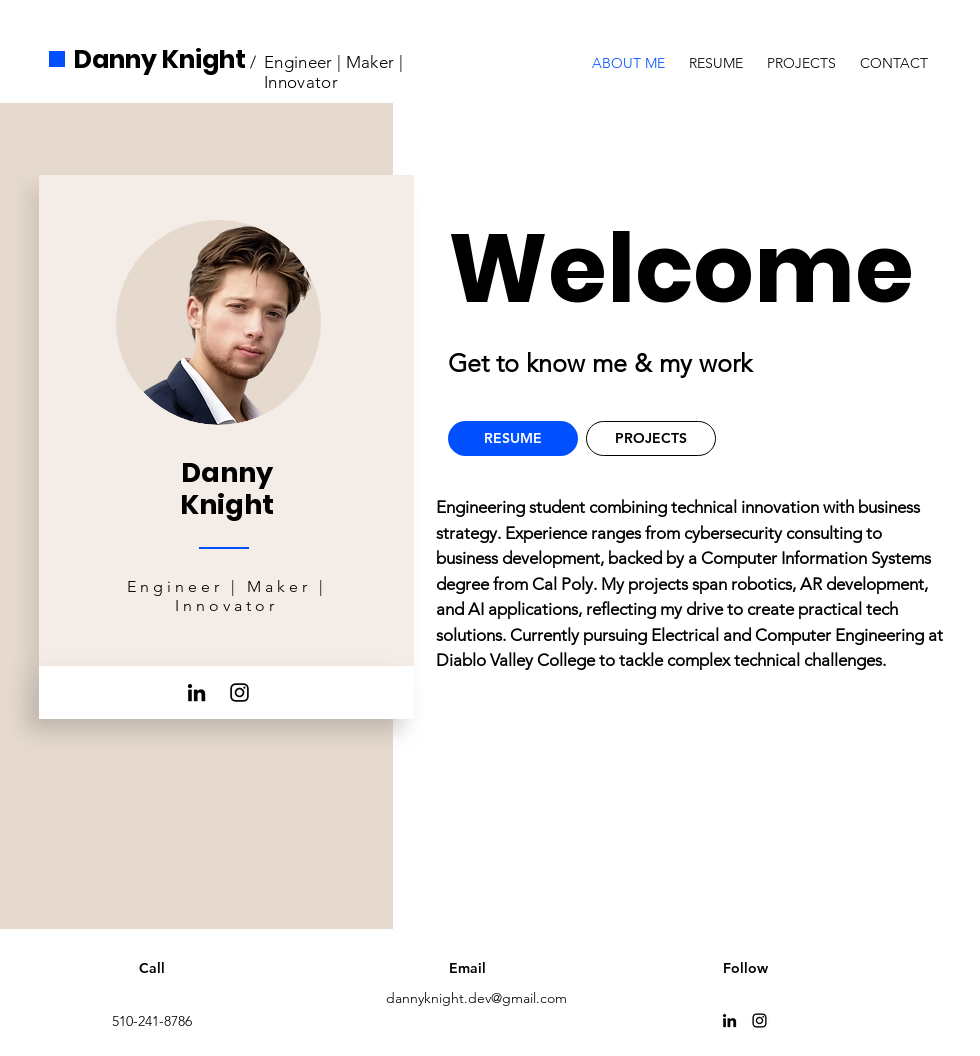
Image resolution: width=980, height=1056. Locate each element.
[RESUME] (513, 438)
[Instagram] (239, 692)
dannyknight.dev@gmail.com (476, 998)
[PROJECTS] (651, 438)
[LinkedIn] (196, 692)
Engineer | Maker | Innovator (333, 72)
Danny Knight (160, 59)
